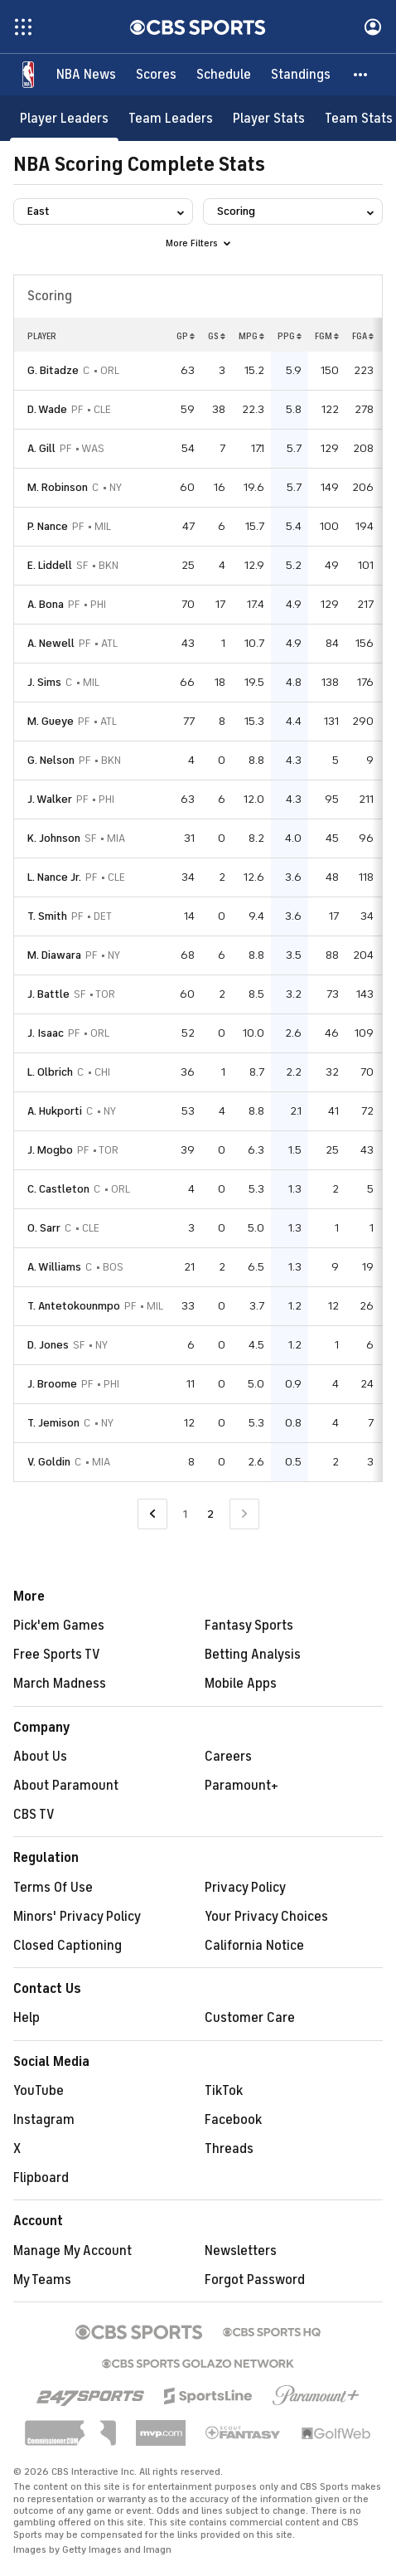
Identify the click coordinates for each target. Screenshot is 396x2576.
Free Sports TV (56, 1654)
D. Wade (47, 409)
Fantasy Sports (249, 1625)
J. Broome (52, 1384)
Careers (228, 1756)
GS (216, 336)
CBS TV (34, 1814)
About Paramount (65, 1785)
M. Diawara (54, 955)
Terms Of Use (53, 1887)
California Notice (254, 1945)
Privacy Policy (245, 1887)
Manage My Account (72, 2251)
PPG (290, 336)
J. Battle (48, 994)
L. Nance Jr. (54, 877)
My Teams (42, 2280)
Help (26, 2018)
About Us (40, 1756)
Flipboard (41, 2178)
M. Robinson (57, 487)
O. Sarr (43, 1228)
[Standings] (300, 74)
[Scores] (156, 74)
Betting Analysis (253, 1654)
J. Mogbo (50, 1150)
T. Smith (47, 916)
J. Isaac (45, 1033)
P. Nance (47, 526)
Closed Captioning (67, 1945)
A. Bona (45, 604)
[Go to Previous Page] (152, 1514)
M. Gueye (50, 721)
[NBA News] (86, 74)
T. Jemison (53, 1423)
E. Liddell (49, 565)
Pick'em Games (58, 1625)
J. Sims (44, 682)
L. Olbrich (50, 1072)
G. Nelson (51, 760)
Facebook (233, 2120)
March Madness (59, 1683)
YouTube (38, 2091)
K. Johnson (53, 838)
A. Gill (41, 448)
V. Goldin (48, 1462)
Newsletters (241, 2251)
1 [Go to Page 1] (185, 1514)
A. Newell (51, 643)
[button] (361, 74)
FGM (327, 336)
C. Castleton (58, 1189)
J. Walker (49, 799)
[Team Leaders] (170, 118)
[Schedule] (223, 74)
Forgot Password (255, 2280)
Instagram (44, 2120)
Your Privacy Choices (266, 1916)
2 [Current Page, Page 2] (210, 1514)
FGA (363, 336)
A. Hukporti (54, 1111)
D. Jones (48, 1345)
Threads (229, 2149)
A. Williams (54, 1267)
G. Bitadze (53, 370)
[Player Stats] (269, 118)
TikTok (224, 2091)
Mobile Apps (241, 1683)
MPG (251, 336)
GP (185, 336)
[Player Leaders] (64, 118)
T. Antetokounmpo (73, 1306)
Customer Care (250, 2018)
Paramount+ (241, 1785)
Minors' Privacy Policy (77, 1916)
